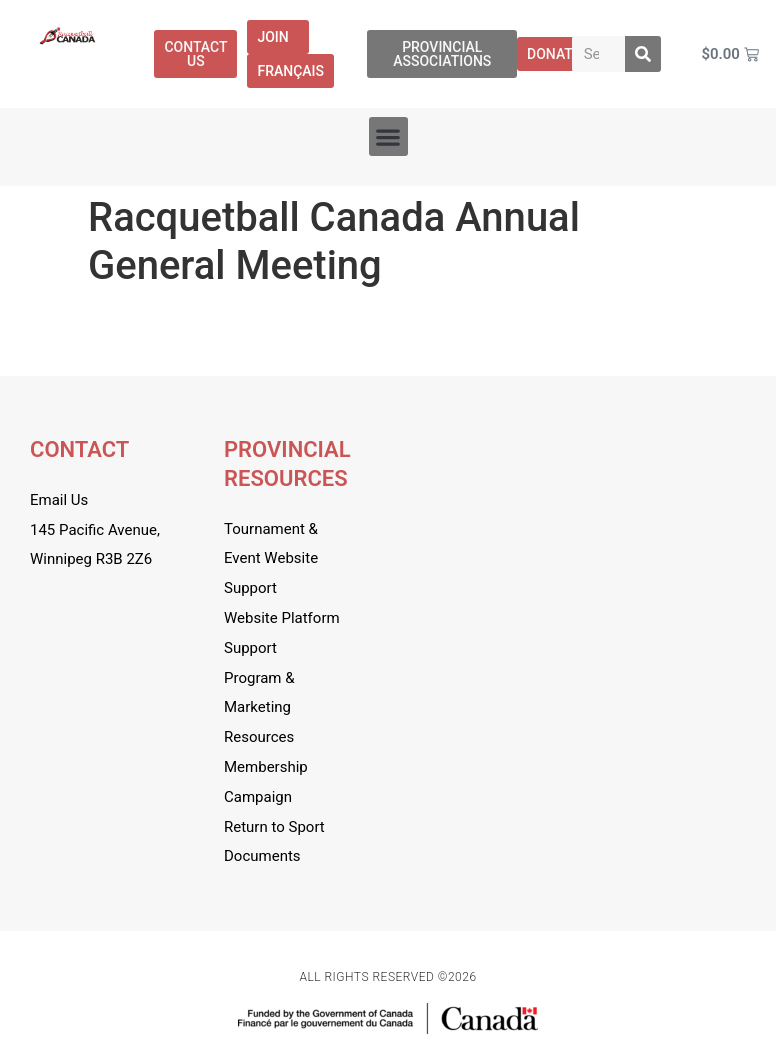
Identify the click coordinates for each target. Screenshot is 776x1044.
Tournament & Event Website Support (271, 559)
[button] (388, 136)
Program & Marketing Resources (259, 708)
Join (277, 37)
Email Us (59, 500)
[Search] (643, 54)
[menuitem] (290, 71)
